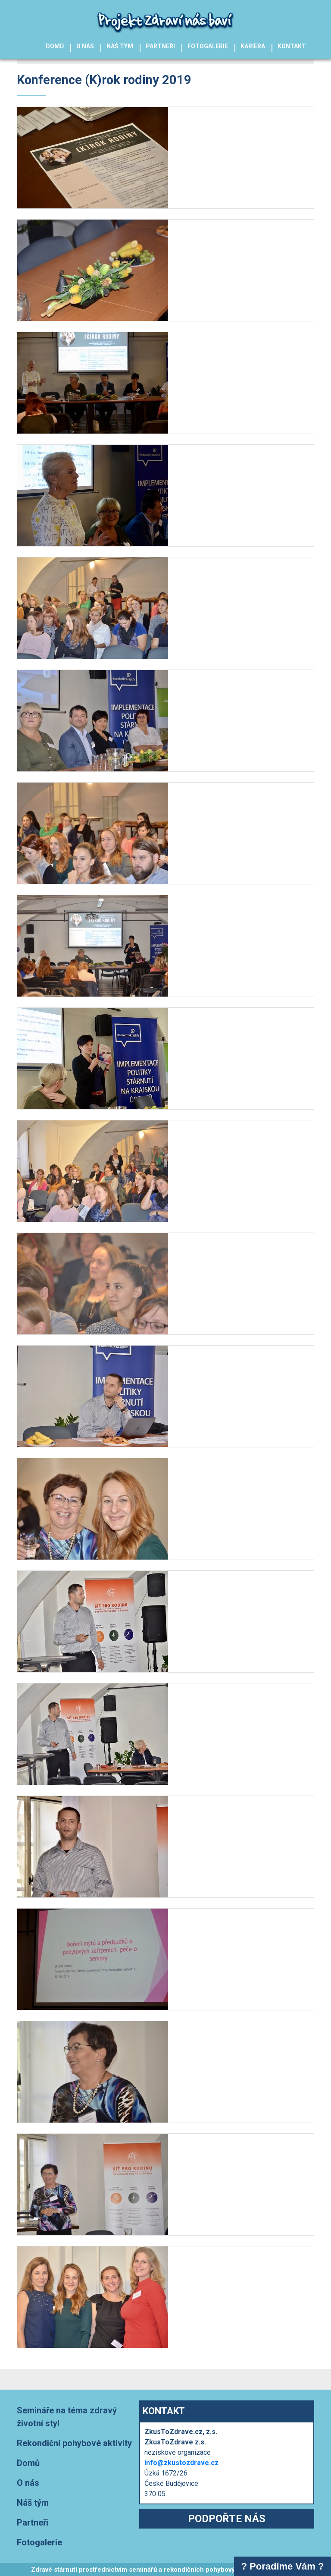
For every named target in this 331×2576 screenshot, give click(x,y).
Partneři (160, 46)
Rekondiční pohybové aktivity (74, 2443)
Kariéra (252, 46)
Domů (55, 46)
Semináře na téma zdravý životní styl (67, 2416)
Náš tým (119, 46)
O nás (85, 46)
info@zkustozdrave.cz (181, 2463)
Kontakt (292, 46)
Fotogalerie (207, 46)
